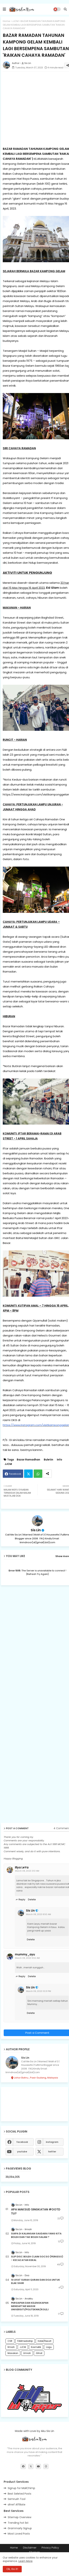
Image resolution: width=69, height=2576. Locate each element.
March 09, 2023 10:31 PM (38, 1991)
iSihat (39, 2353)
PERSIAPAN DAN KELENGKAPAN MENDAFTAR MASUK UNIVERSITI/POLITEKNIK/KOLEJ (30, 2306)
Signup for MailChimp (21, 2488)
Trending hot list (18, 2523)
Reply (22, 1899)
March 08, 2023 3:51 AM (27, 1870)
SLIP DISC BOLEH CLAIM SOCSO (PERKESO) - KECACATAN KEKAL (37, 2258)
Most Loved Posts (19, 2533)
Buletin (48, 1459)
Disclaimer (29, 2547)
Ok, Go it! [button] (12, 2569)
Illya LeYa (22, 1867)
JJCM (15, 21)
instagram (52, 2142)
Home (6, 21)
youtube (22, 2151)
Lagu (49, 2347)
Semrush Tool (16, 2499)
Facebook (15, 1474)
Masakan (13, 2353)
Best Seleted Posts (19, 2493)
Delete (32, 1899)
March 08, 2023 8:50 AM (38, 1914)
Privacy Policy (50, 2547)
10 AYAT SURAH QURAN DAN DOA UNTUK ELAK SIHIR (35, 2281)
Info (59, 1459)
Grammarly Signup (20, 2528)
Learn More (25, 2561)
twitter (52, 2151)
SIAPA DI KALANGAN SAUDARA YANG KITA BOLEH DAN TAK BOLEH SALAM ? (36, 2235)
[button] (65, 9)
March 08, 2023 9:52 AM (27, 1958)
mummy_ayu (25, 1954)
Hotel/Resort (44, 2341)
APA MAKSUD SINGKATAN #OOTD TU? (35, 2211)
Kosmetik (36, 2347)
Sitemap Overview (19, 2517)
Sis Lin (36, 1530)
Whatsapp (38, 1473)
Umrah (27, 2353)
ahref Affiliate (16, 2504)
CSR (10, 2341)
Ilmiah (11, 2347)
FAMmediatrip (25, 2341)
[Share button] (47, 1473)
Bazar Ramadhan (28, 1459)
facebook (22, 2142)
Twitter (28, 1473)
